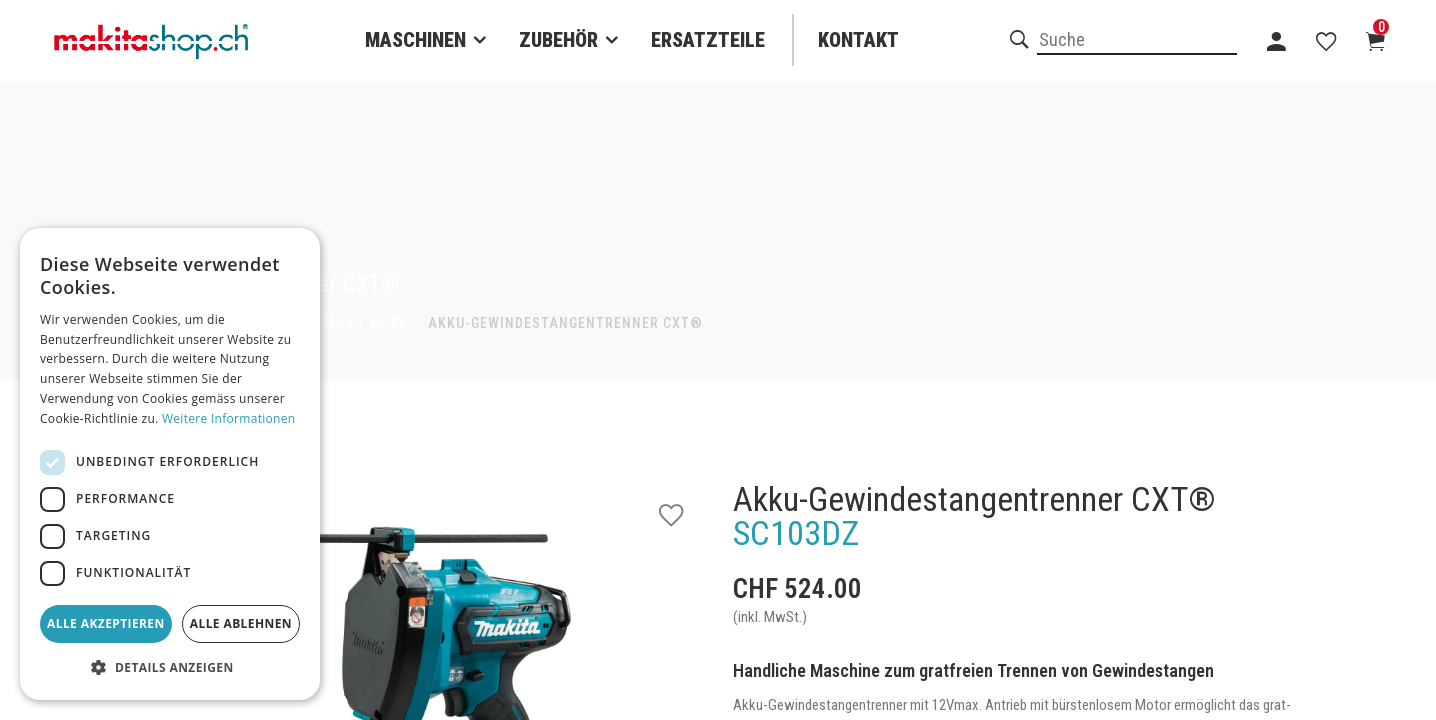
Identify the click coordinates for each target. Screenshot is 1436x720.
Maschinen (415, 40)
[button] (170, 668)
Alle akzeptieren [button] (106, 623)
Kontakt (858, 40)
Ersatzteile (708, 40)
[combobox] (1137, 41)
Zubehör (558, 40)
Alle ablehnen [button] (241, 623)
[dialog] (170, 464)
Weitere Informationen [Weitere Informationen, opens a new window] (229, 418)
